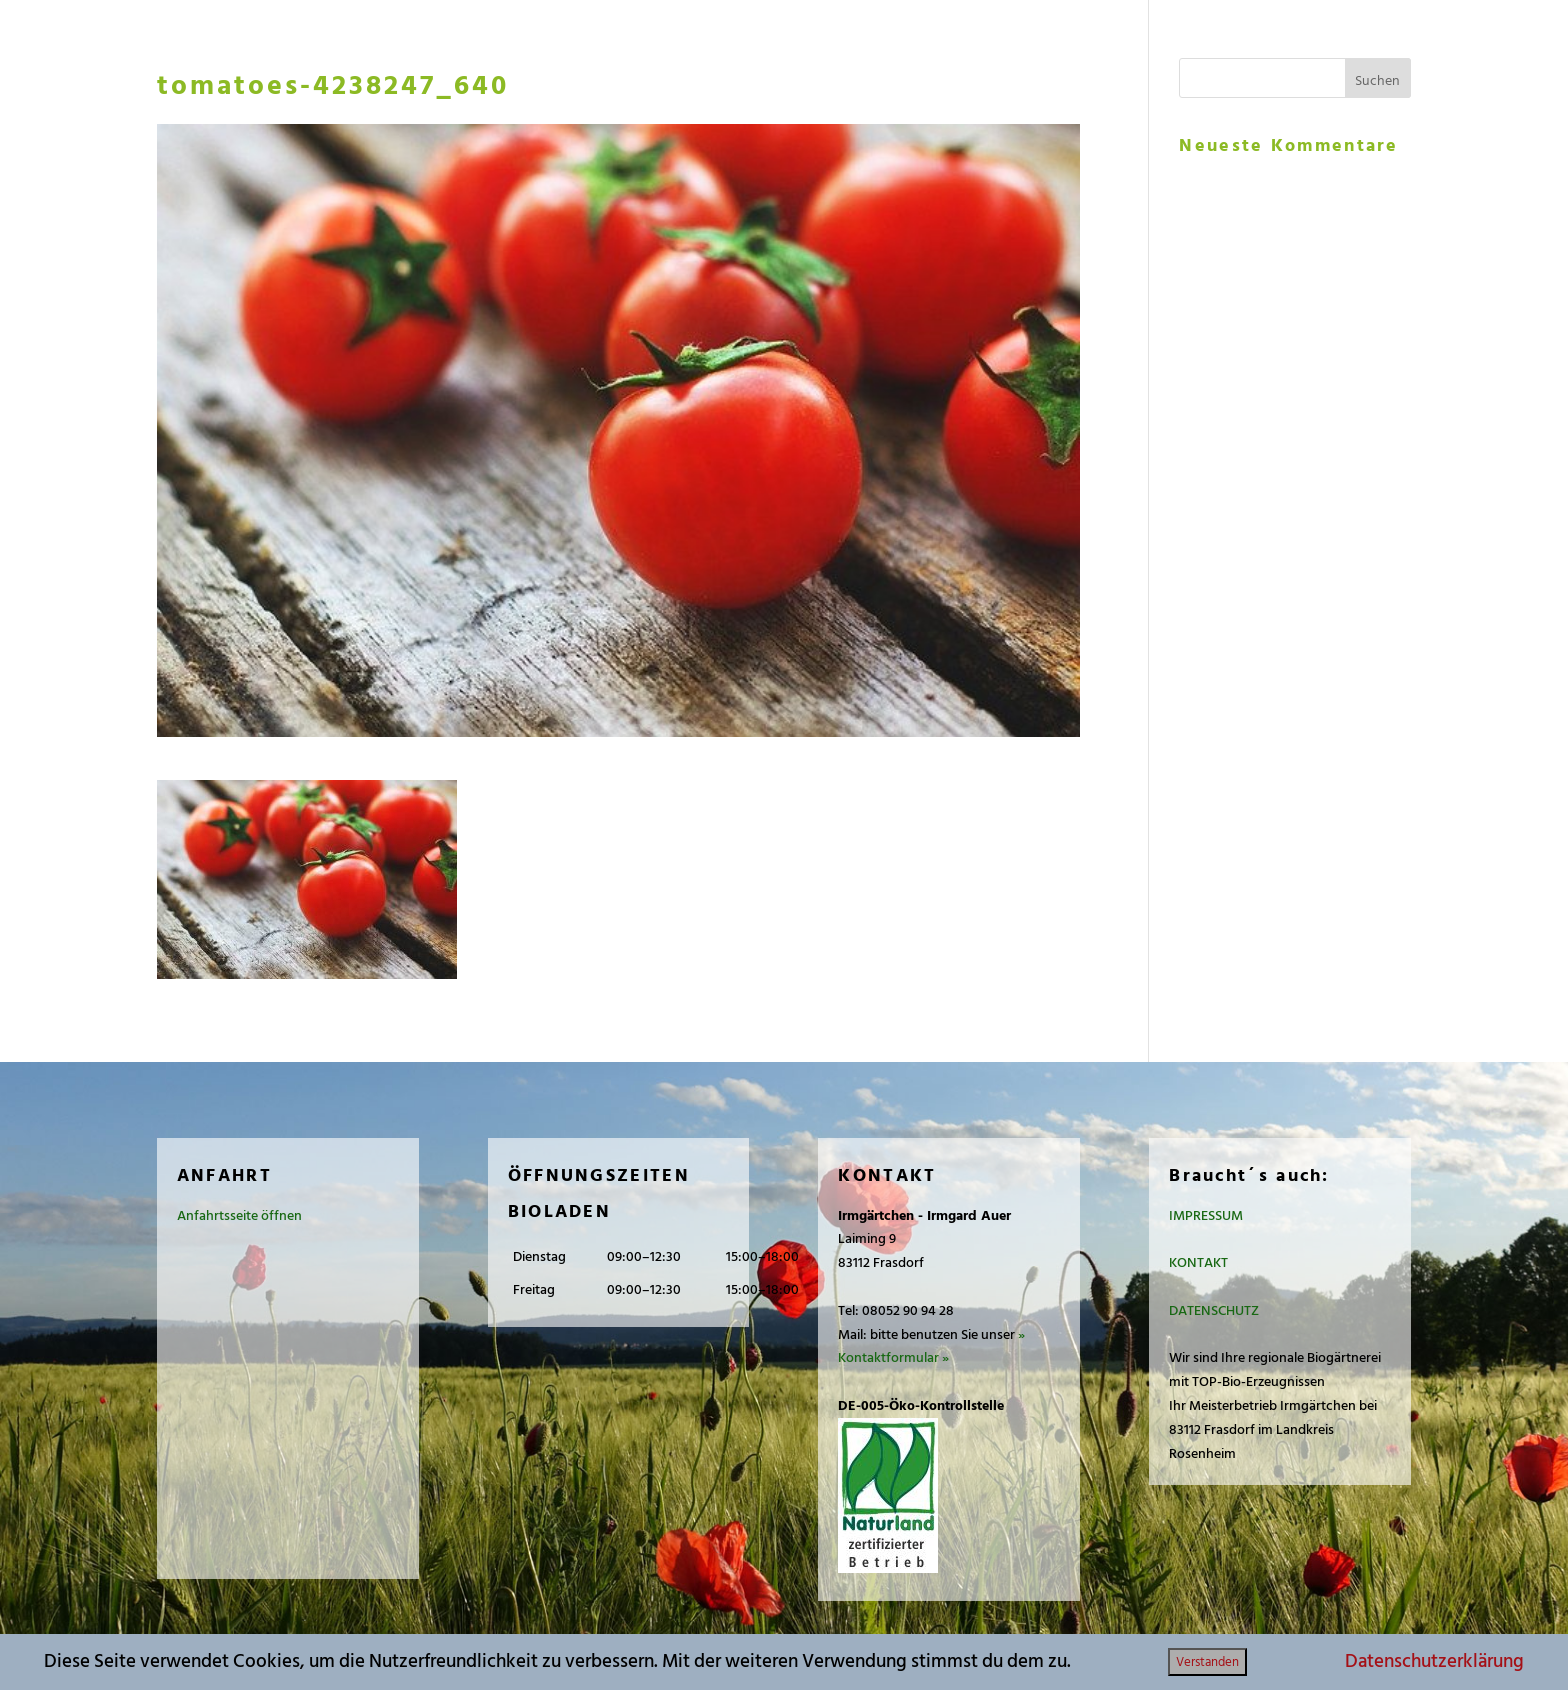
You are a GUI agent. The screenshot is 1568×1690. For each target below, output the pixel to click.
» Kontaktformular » (931, 1346)
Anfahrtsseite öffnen (239, 1215)
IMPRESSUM (1206, 1215)
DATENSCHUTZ (1214, 1310)
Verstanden (1207, 1662)
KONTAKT (1198, 1262)
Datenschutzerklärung (1434, 1661)
